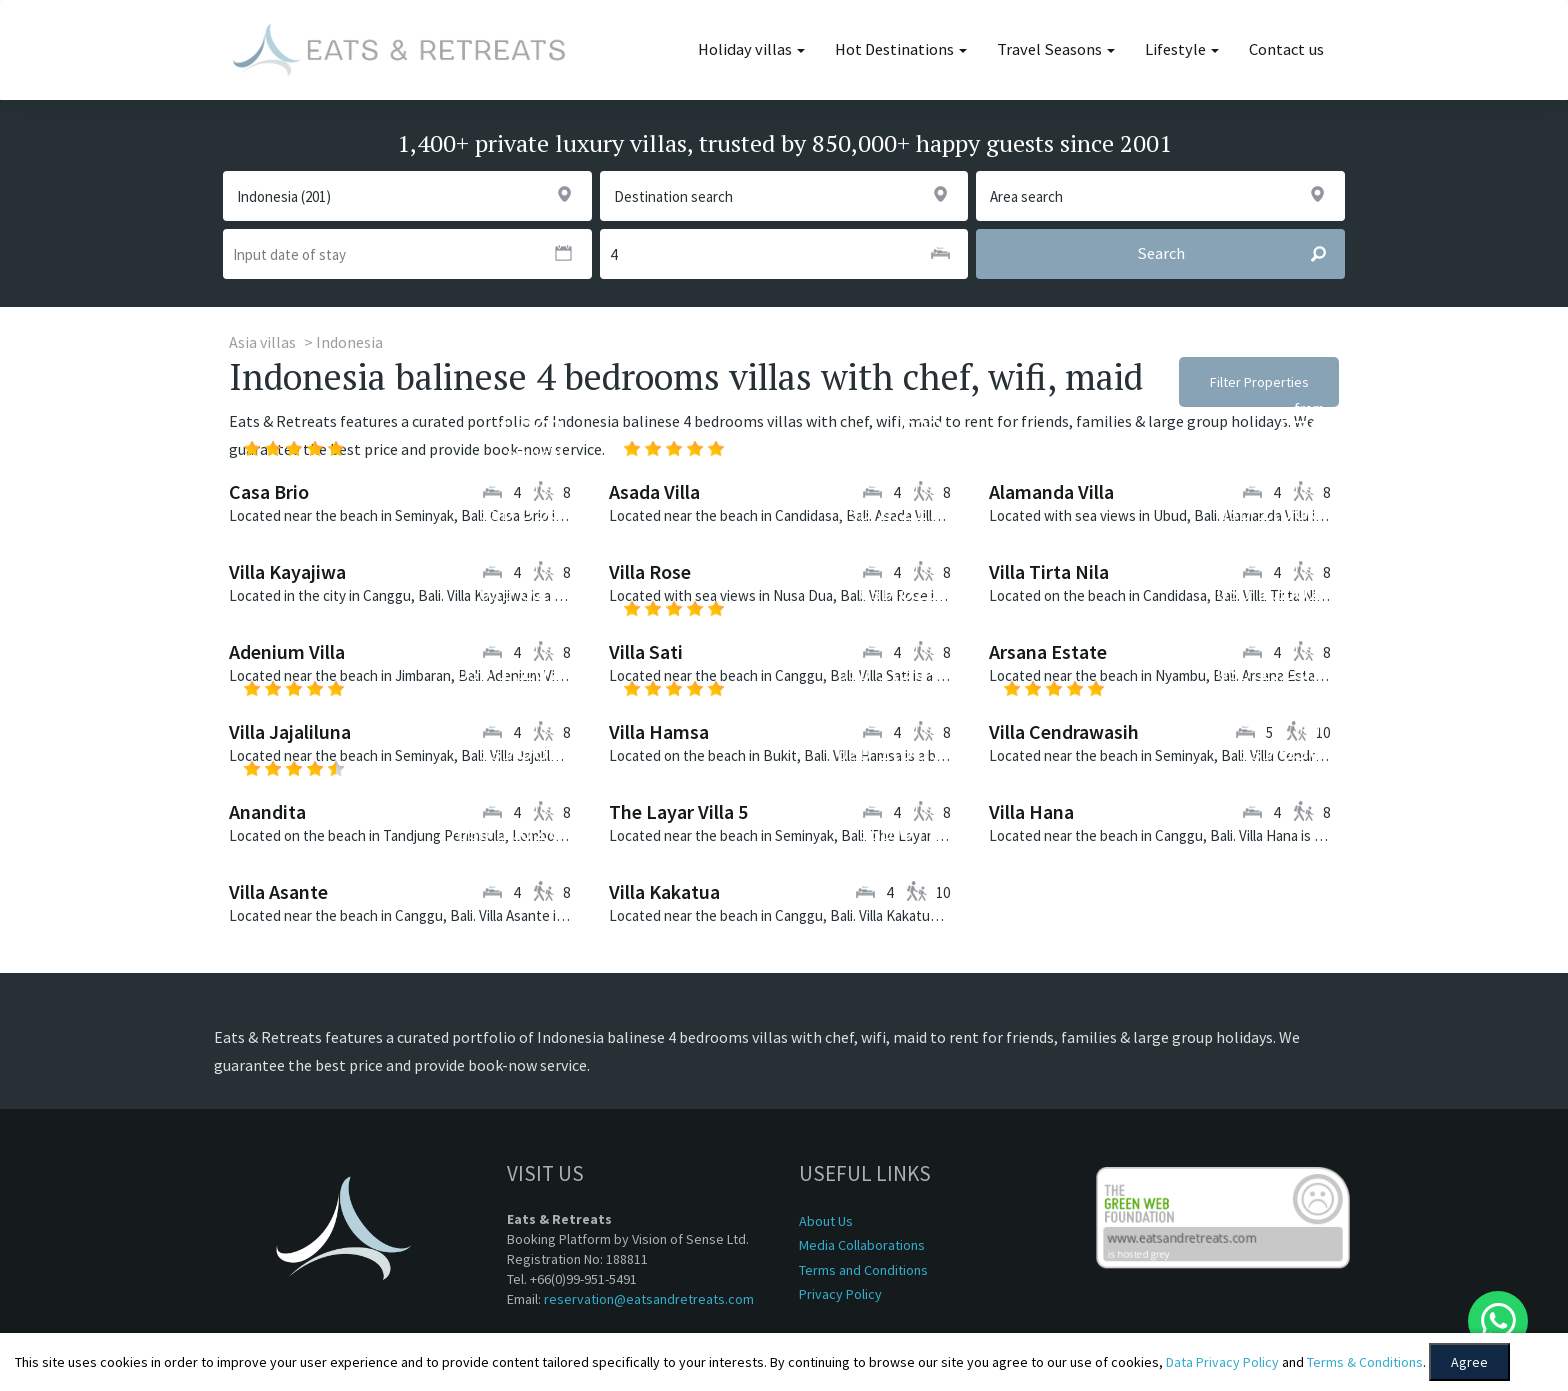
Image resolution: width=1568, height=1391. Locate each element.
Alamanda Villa (1051, 491)
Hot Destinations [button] (901, 49)
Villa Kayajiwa (287, 571)
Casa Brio (269, 491)
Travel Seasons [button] (1056, 49)
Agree (1469, 1362)
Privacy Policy (840, 1294)
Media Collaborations (862, 1245)
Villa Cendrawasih (1064, 731)
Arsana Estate (1048, 651)
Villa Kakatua (664, 891)
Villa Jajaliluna (290, 731)
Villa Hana (1031, 811)
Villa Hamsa (659, 731)
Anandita (267, 811)
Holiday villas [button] (751, 49)
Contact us (1286, 49)
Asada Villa (654, 491)
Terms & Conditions (1365, 1362)
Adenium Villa (287, 651)
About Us (826, 1221)
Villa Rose (650, 571)
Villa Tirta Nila (1049, 571)
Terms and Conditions (863, 1270)
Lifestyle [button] (1182, 49)
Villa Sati (646, 651)
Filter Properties (1259, 382)
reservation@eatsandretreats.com (649, 1299)
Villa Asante (278, 891)
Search (1240, 254)
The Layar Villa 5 (678, 811)
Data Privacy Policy (1222, 1362)
